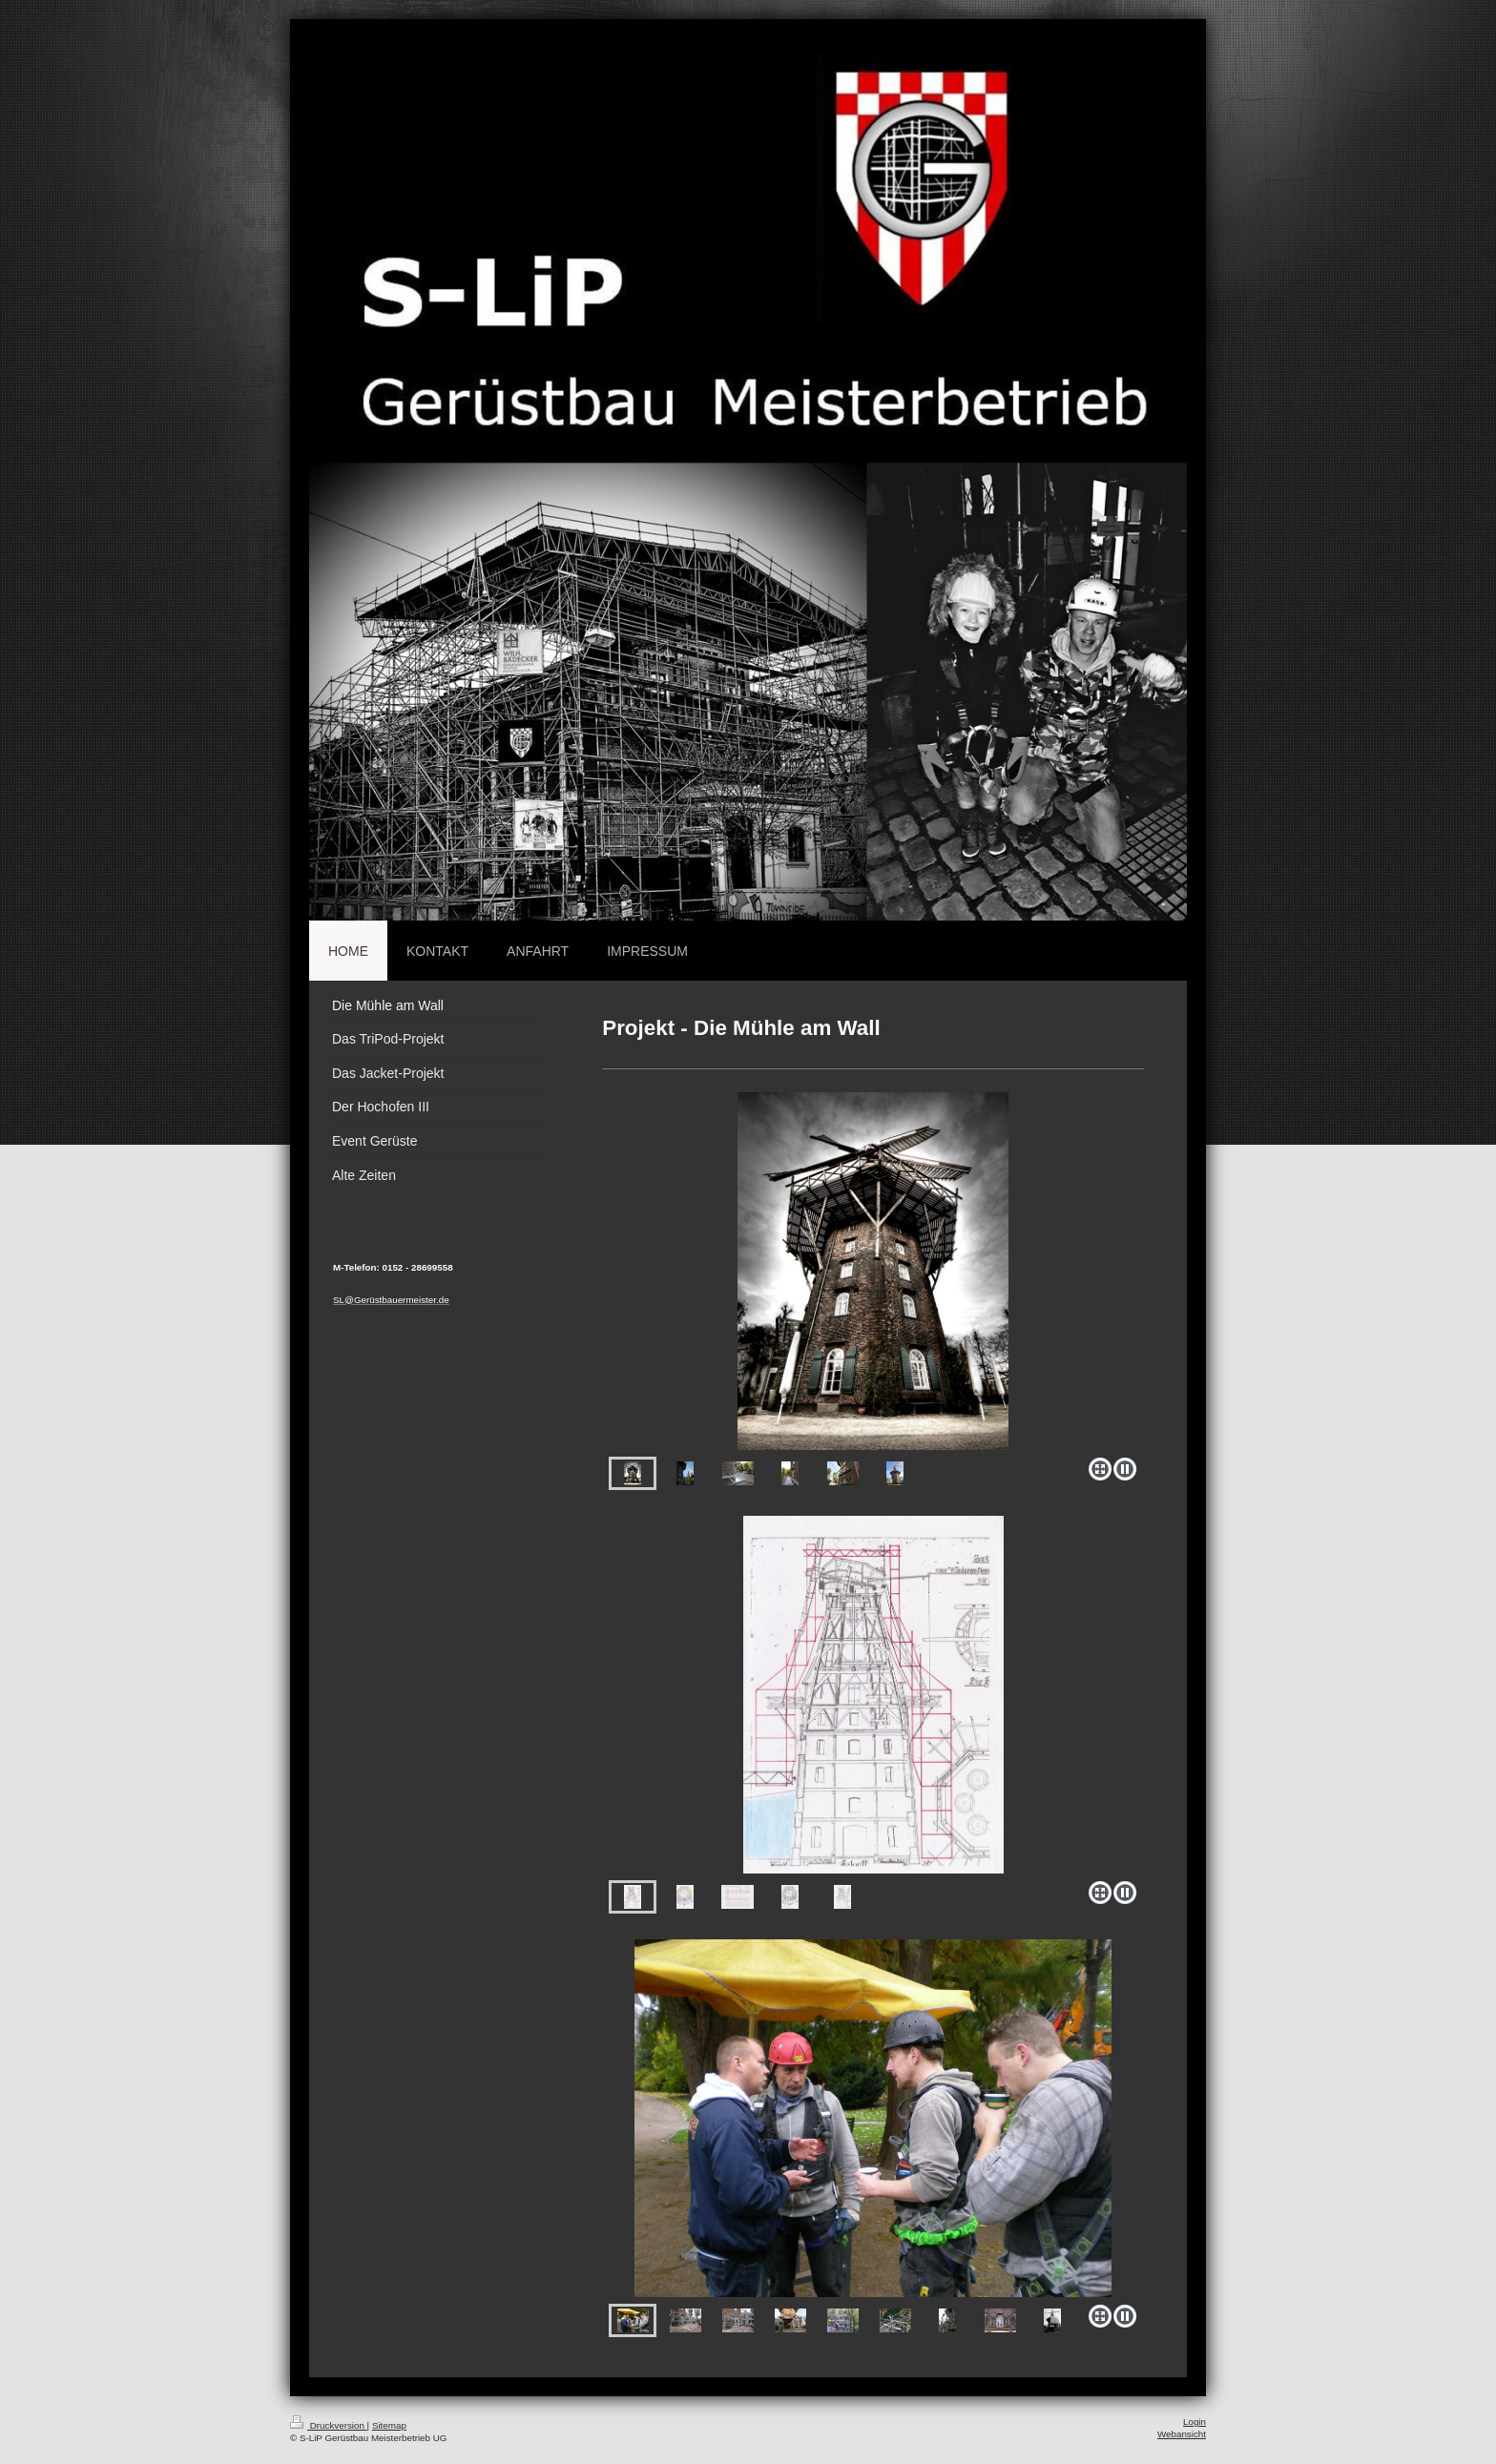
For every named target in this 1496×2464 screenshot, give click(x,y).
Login (1194, 2421)
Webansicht (1181, 2434)
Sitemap (389, 2425)
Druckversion (328, 2425)
